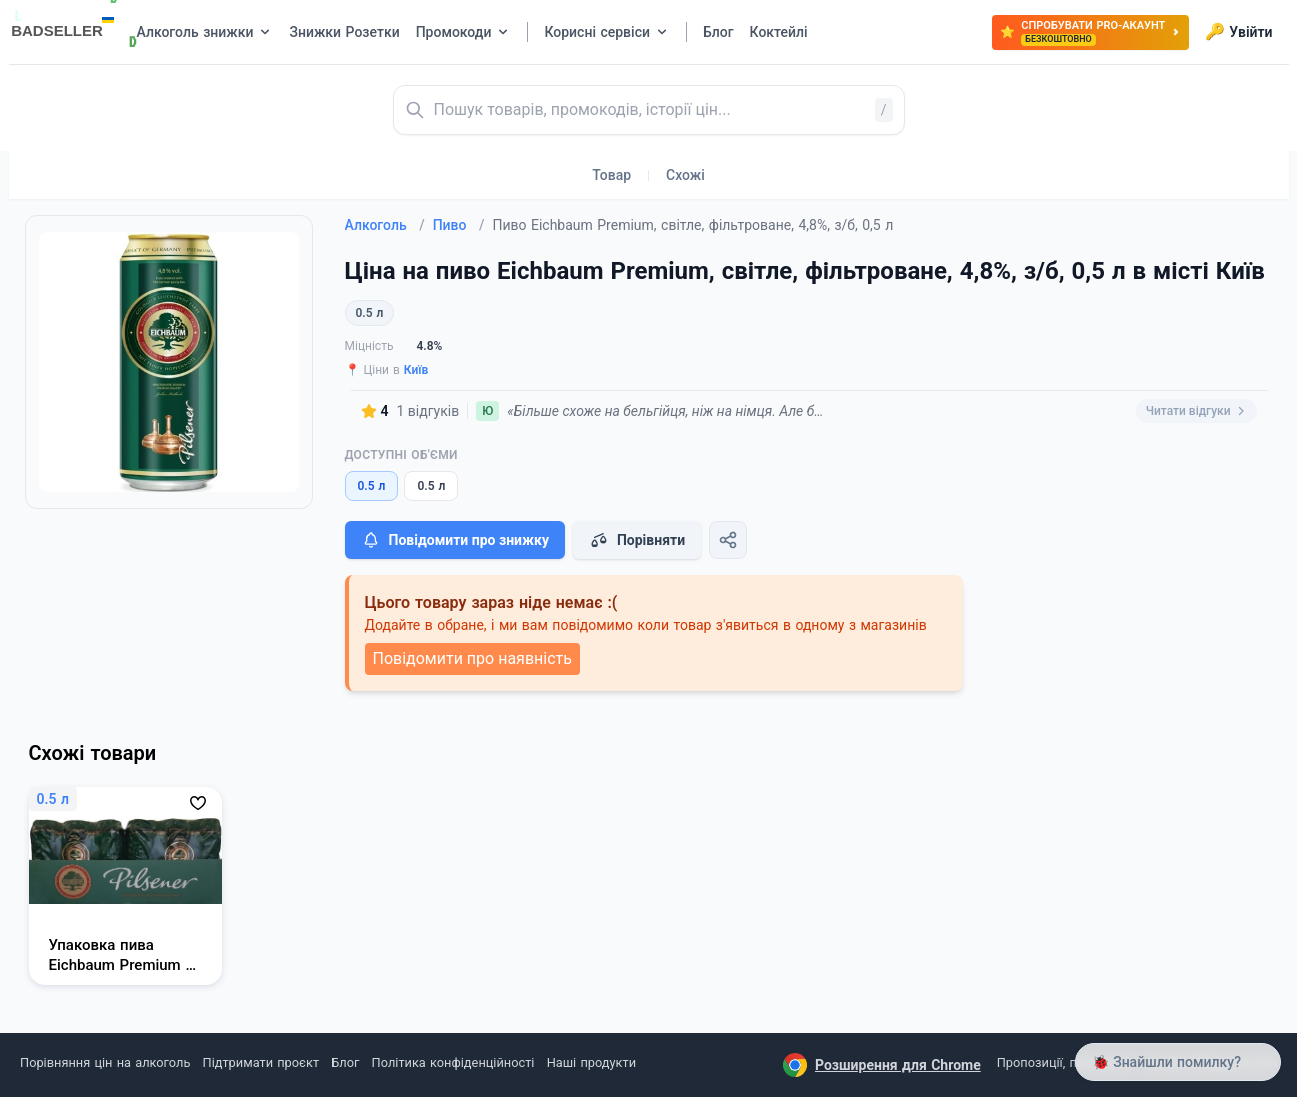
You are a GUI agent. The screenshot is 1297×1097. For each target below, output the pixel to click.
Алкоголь (385, 225)
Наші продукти (591, 1062)
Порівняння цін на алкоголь (105, 1062)
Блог (345, 1062)
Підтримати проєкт (261, 1062)
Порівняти (637, 540)
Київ (416, 370)
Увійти (1238, 32)
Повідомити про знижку (455, 540)
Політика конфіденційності (453, 1062)
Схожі (685, 175)
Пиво (459, 225)
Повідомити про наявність (472, 658)
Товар (611, 175)
